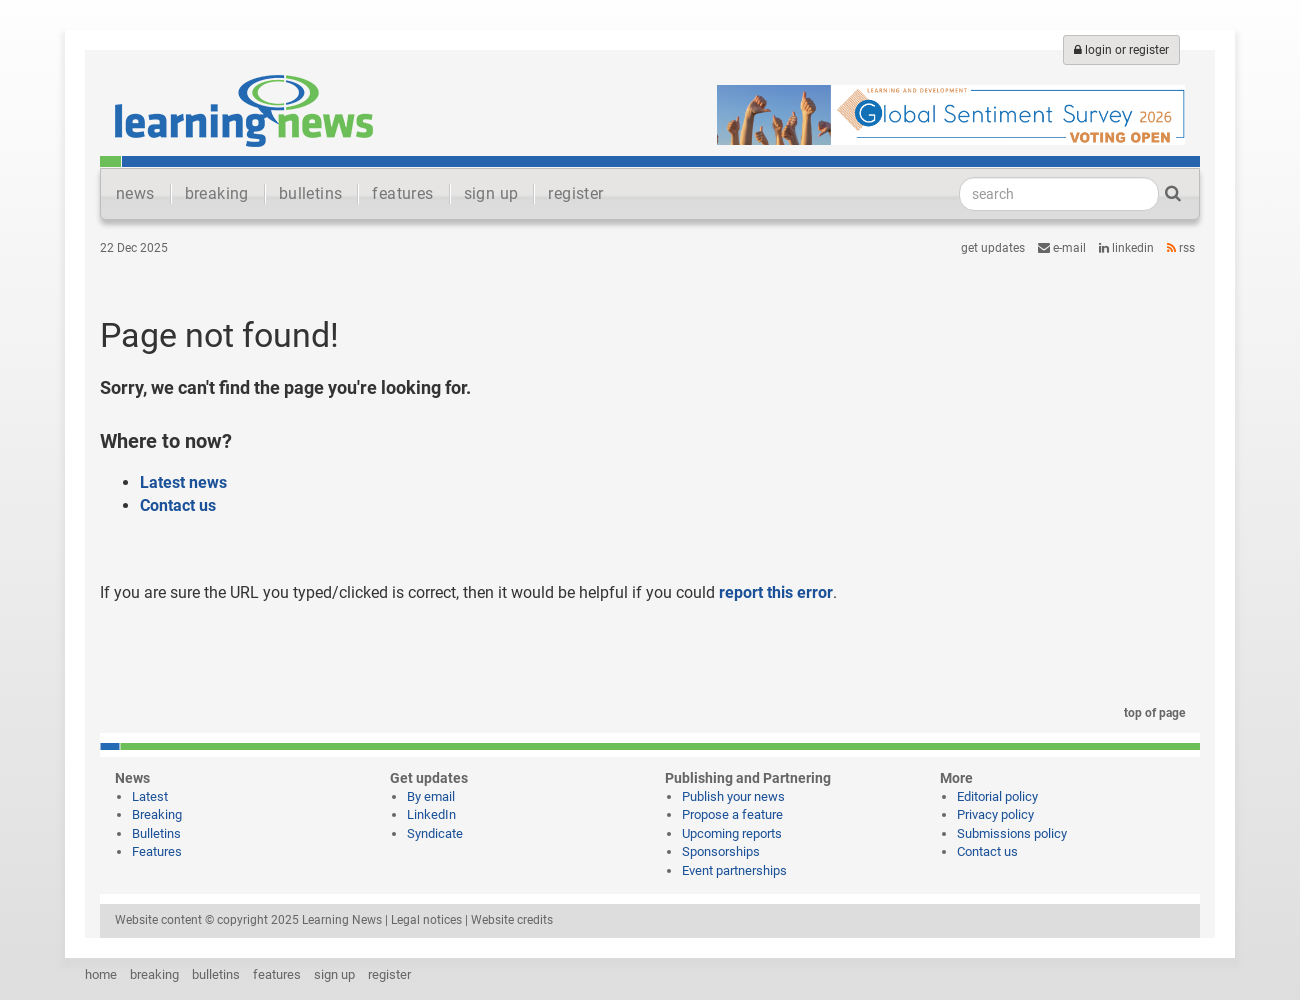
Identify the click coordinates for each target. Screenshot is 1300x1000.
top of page (1151, 713)
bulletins (311, 193)
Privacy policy (995, 814)
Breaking (157, 814)
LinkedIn (1126, 248)
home (101, 974)
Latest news (183, 482)
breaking (217, 193)
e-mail (1062, 248)
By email (431, 796)
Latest (150, 796)
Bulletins (156, 833)
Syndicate (435, 833)
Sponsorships (721, 851)
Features (157, 851)
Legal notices (426, 920)
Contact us (178, 505)
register (575, 193)
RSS (1181, 248)
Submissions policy (1012, 833)
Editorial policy (997, 796)
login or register (1121, 50)
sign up (491, 193)
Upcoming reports (732, 833)
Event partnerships (734, 870)
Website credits (512, 920)
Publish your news (733, 796)
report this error (776, 592)
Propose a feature (732, 814)
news (135, 193)
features (402, 193)
